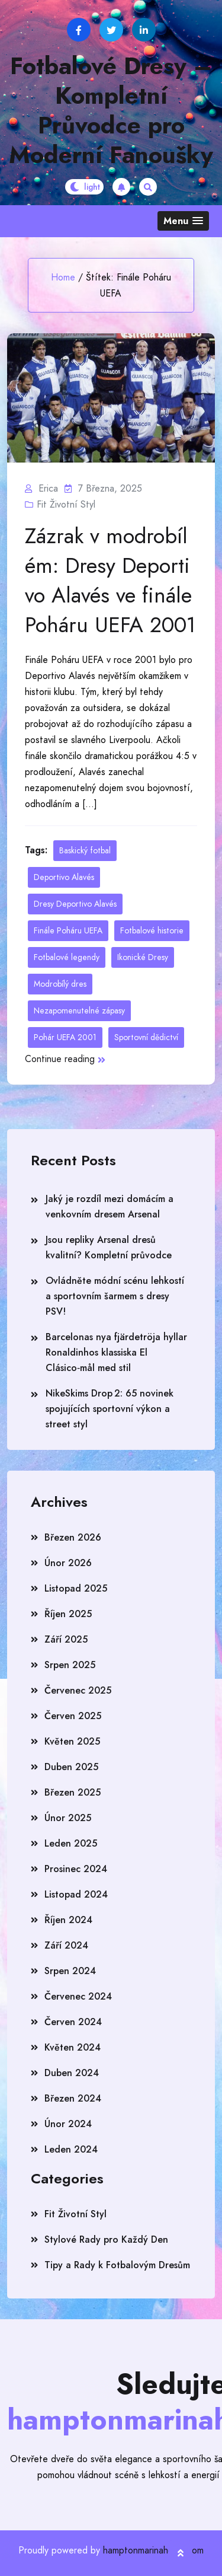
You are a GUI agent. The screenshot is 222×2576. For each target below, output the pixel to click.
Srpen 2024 (70, 1971)
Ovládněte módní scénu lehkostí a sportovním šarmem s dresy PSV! (115, 1296)
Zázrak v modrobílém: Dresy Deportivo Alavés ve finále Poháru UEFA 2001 (110, 580)
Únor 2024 (68, 2124)
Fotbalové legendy (66, 957)
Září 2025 (66, 1639)
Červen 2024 (73, 2022)
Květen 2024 (72, 2047)
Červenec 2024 (78, 1996)
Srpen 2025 (69, 1665)
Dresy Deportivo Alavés (75, 904)
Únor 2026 (68, 1563)
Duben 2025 (71, 1767)
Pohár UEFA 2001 (65, 1037)
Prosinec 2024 (75, 1869)
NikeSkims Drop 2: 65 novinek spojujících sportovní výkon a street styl (109, 1408)
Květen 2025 (72, 1741)
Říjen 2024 (68, 1920)
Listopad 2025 (75, 1588)
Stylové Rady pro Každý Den (106, 2239)
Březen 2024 (72, 2098)
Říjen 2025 (68, 1614)
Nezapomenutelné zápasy (79, 1010)
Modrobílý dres (60, 984)
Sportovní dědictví (146, 1037)
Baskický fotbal (85, 850)
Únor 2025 (67, 1818)
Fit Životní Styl (66, 504)
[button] (183, 221)
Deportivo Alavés (64, 877)
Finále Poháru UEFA (68, 930)
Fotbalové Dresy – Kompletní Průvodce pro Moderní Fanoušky (111, 110)
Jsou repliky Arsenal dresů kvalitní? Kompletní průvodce (109, 1247)
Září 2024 (66, 1945)
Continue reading (65, 1059)
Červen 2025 (72, 1716)
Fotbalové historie (152, 930)
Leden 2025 (70, 1843)
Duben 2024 (71, 2073)
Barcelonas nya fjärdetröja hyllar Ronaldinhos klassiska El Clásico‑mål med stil (116, 1352)
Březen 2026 (72, 1537)
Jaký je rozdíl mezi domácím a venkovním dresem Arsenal (109, 1206)
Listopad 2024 (76, 1894)
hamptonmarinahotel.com (153, 2550)
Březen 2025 (72, 1792)
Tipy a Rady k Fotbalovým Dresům (117, 2265)
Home (63, 277)
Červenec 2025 (77, 1690)
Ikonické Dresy (142, 957)
